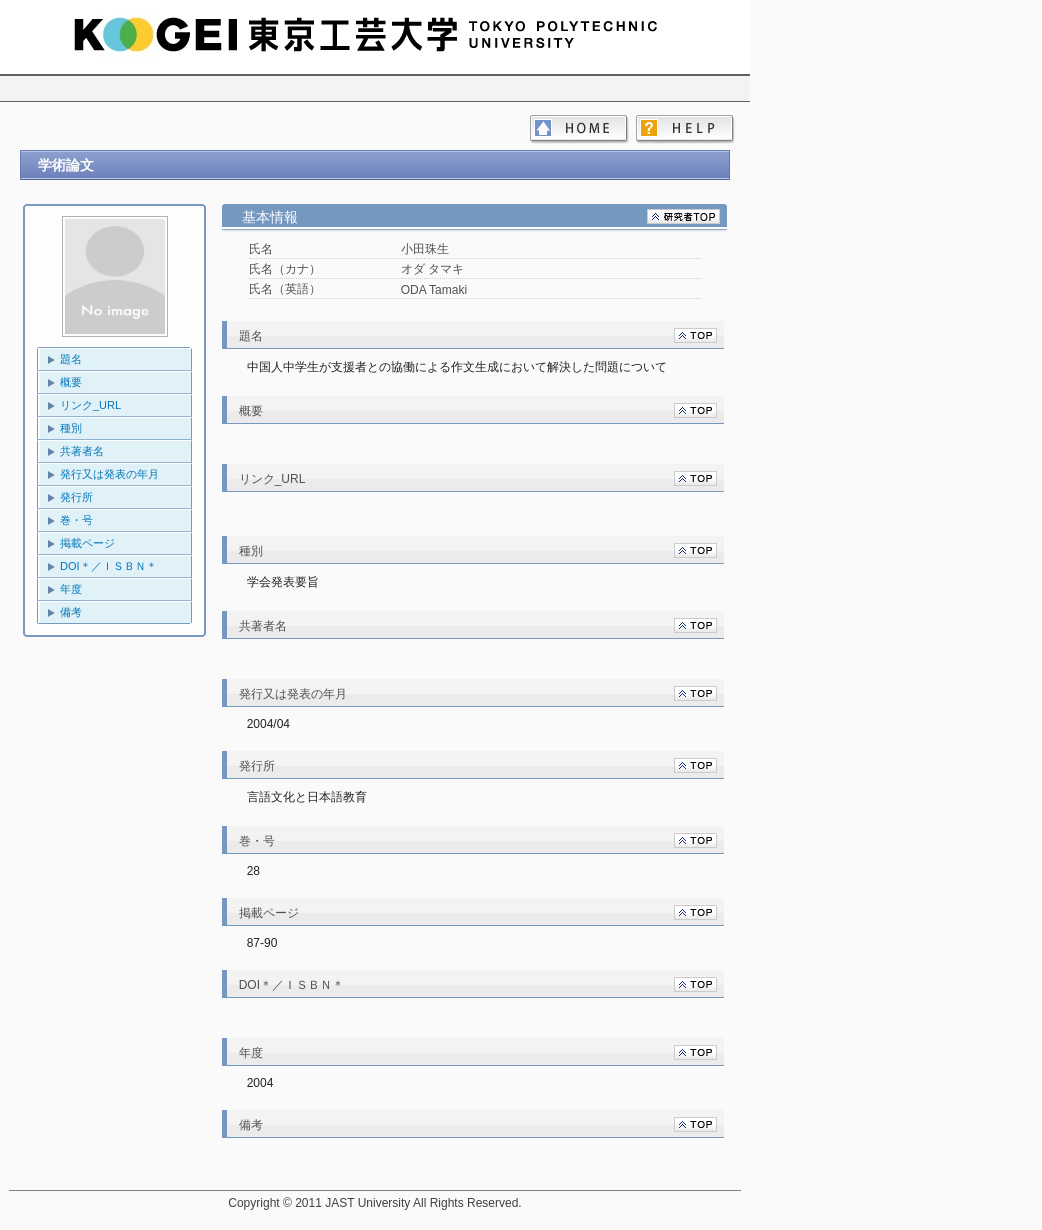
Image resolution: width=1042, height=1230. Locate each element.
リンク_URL (90, 405)
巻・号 (76, 520)
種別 (71, 428)
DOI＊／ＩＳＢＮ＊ (108, 566)
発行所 (76, 497)
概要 (71, 382)
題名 (71, 359)
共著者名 (82, 451)
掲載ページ (87, 543)
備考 (71, 612)
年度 (71, 589)
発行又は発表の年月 (109, 474)
